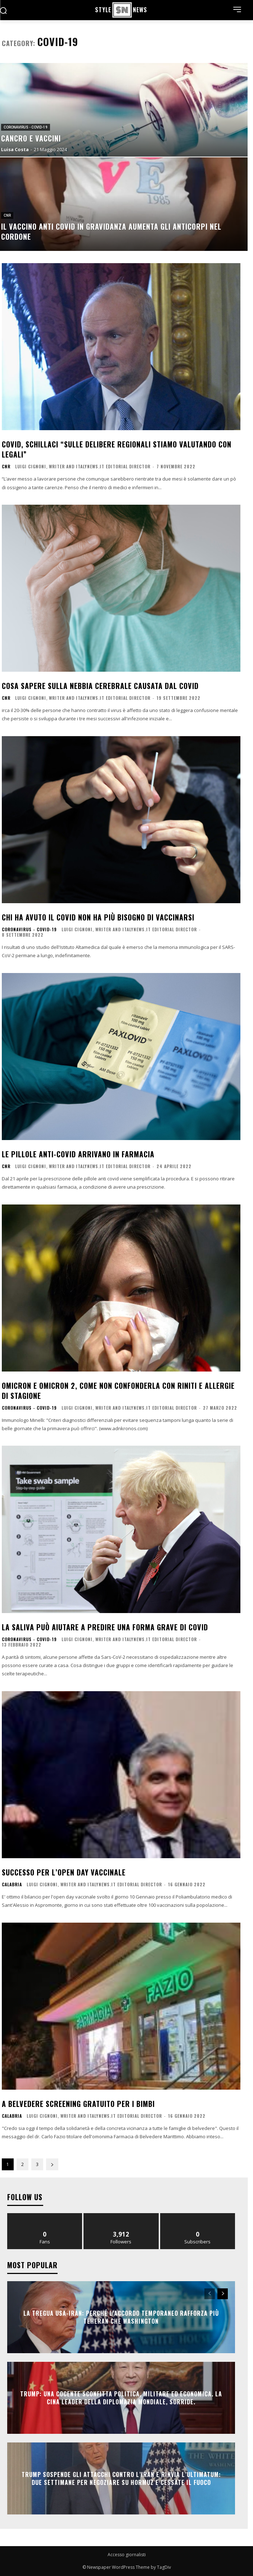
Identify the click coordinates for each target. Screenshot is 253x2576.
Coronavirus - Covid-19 (26, 127)
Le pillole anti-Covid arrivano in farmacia (78, 1154)
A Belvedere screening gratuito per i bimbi (78, 2103)
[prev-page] (209, 2293)
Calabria (12, 1884)
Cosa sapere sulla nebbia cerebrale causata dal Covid (100, 685)
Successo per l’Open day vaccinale (64, 1872)
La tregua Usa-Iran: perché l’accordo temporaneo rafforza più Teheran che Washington (121, 2317)
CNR (7, 215)
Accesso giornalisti (127, 2555)
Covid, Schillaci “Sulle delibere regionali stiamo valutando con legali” (116, 449)
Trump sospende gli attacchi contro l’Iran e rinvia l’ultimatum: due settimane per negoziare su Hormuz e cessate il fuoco (121, 2478)
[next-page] (52, 2164)
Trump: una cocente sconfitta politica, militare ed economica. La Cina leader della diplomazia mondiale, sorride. (121, 2397)
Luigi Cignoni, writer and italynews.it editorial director (82, 466)
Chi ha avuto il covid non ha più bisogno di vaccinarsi (98, 917)
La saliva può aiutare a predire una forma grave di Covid (105, 1627)
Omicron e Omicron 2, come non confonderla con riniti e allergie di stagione (118, 1390)
